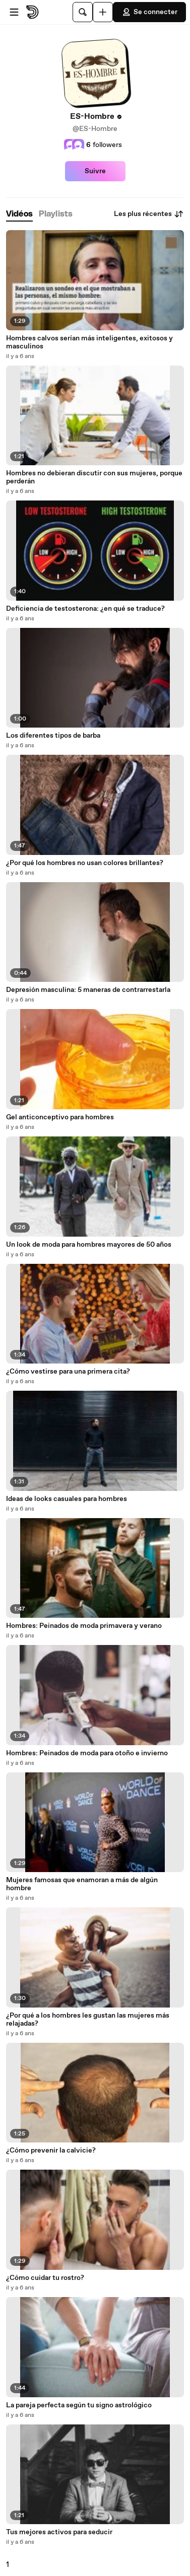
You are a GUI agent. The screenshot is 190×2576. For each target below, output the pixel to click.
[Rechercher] (83, 12)
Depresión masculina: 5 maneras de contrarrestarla (88, 990)
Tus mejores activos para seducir (59, 2532)
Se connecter (149, 12)
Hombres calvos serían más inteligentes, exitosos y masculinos (89, 342)
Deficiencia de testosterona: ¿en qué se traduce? (85, 609)
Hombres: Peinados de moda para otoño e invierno (87, 1753)
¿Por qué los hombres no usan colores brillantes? (84, 863)
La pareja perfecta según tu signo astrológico (79, 2405)
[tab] (19, 214)
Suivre (95, 171)
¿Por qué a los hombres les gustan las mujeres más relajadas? (87, 2020)
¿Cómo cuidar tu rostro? (45, 2278)
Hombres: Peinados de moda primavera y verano (84, 1626)
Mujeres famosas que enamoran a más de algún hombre (82, 1884)
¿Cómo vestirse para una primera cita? (68, 1372)
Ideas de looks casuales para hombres (66, 1499)
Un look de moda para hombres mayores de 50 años (88, 1245)
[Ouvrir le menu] (14, 12)
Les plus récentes (149, 214)
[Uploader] (103, 12)
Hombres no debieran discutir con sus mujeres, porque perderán (94, 477)
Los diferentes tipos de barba (53, 736)
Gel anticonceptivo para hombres (60, 1117)
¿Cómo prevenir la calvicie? (51, 2150)
